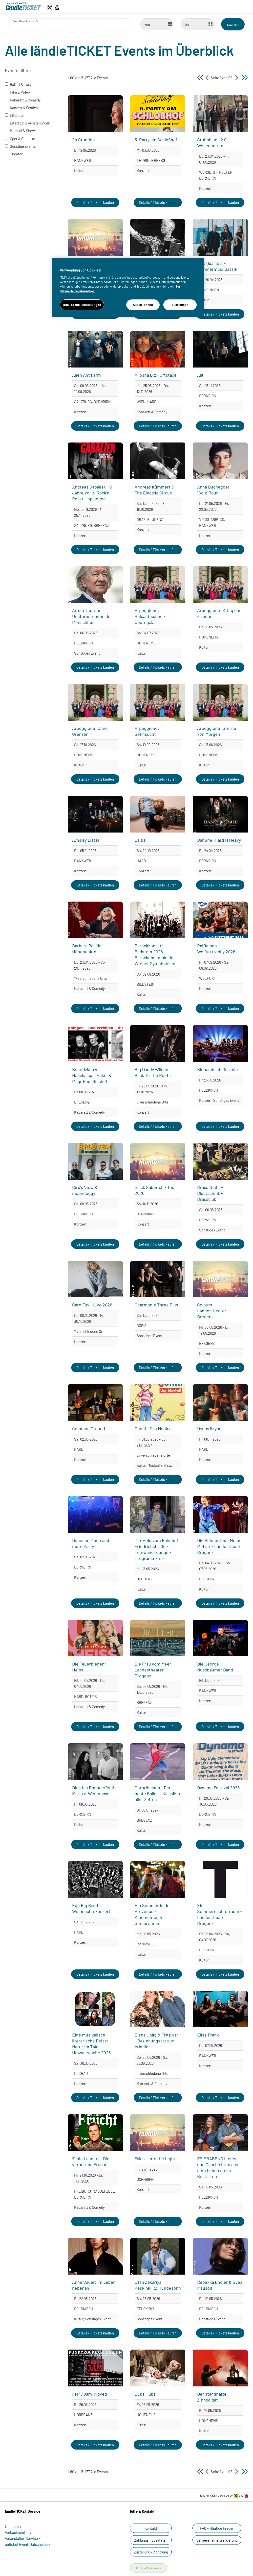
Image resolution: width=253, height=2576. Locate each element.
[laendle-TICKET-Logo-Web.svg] (120, 6)
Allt (200, 375)
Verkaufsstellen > (18, 2532)
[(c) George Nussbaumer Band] (220, 1637)
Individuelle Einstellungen (82, 304)
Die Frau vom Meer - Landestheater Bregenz (154, 1669)
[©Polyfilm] (95, 113)
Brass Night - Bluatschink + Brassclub (210, 1193)
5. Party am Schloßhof (156, 139)
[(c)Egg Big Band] (95, 1879)
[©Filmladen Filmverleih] (157, 1514)
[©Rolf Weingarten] (157, 237)
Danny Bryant (210, 1428)
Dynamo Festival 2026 (218, 1787)
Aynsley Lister (86, 840)
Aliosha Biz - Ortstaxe (156, 375)
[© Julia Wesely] (157, 919)
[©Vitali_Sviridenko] (157, 813)
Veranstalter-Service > (23, 2538)
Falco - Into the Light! (156, 2158)
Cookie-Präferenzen (148, 2568)
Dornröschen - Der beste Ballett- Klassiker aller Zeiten (158, 1793)
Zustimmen (180, 304)
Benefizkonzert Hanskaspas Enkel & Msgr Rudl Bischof (91, 1075)
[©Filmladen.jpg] (157, 1879)
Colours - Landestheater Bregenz (211, 1310)
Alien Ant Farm (86, 375)
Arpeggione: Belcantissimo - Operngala (150, 616)
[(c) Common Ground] (95, 1402)
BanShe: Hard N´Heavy (219, 840)
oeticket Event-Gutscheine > (27, 2544)
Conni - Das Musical (153, 1428)
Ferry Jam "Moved (89, 2394)
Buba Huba (145, 2394)
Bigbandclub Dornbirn (218, 1069)
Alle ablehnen (143, 304)
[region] (128, 287)
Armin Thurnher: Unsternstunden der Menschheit (92, 616)
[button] (236, 78)
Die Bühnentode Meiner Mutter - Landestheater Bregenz (220, 1546)
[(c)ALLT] (220, 348)
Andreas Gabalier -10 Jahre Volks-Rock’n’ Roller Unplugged (92, 492)
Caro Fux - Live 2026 (92, 1304)
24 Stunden (83, 139)
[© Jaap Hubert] (220, 1402)
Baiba (140, 840)
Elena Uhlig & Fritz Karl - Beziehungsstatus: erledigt (157, 2040)
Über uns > (13, 2526)
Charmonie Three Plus (156, 1304)
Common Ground (88, 1428)
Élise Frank (208, 2034)
